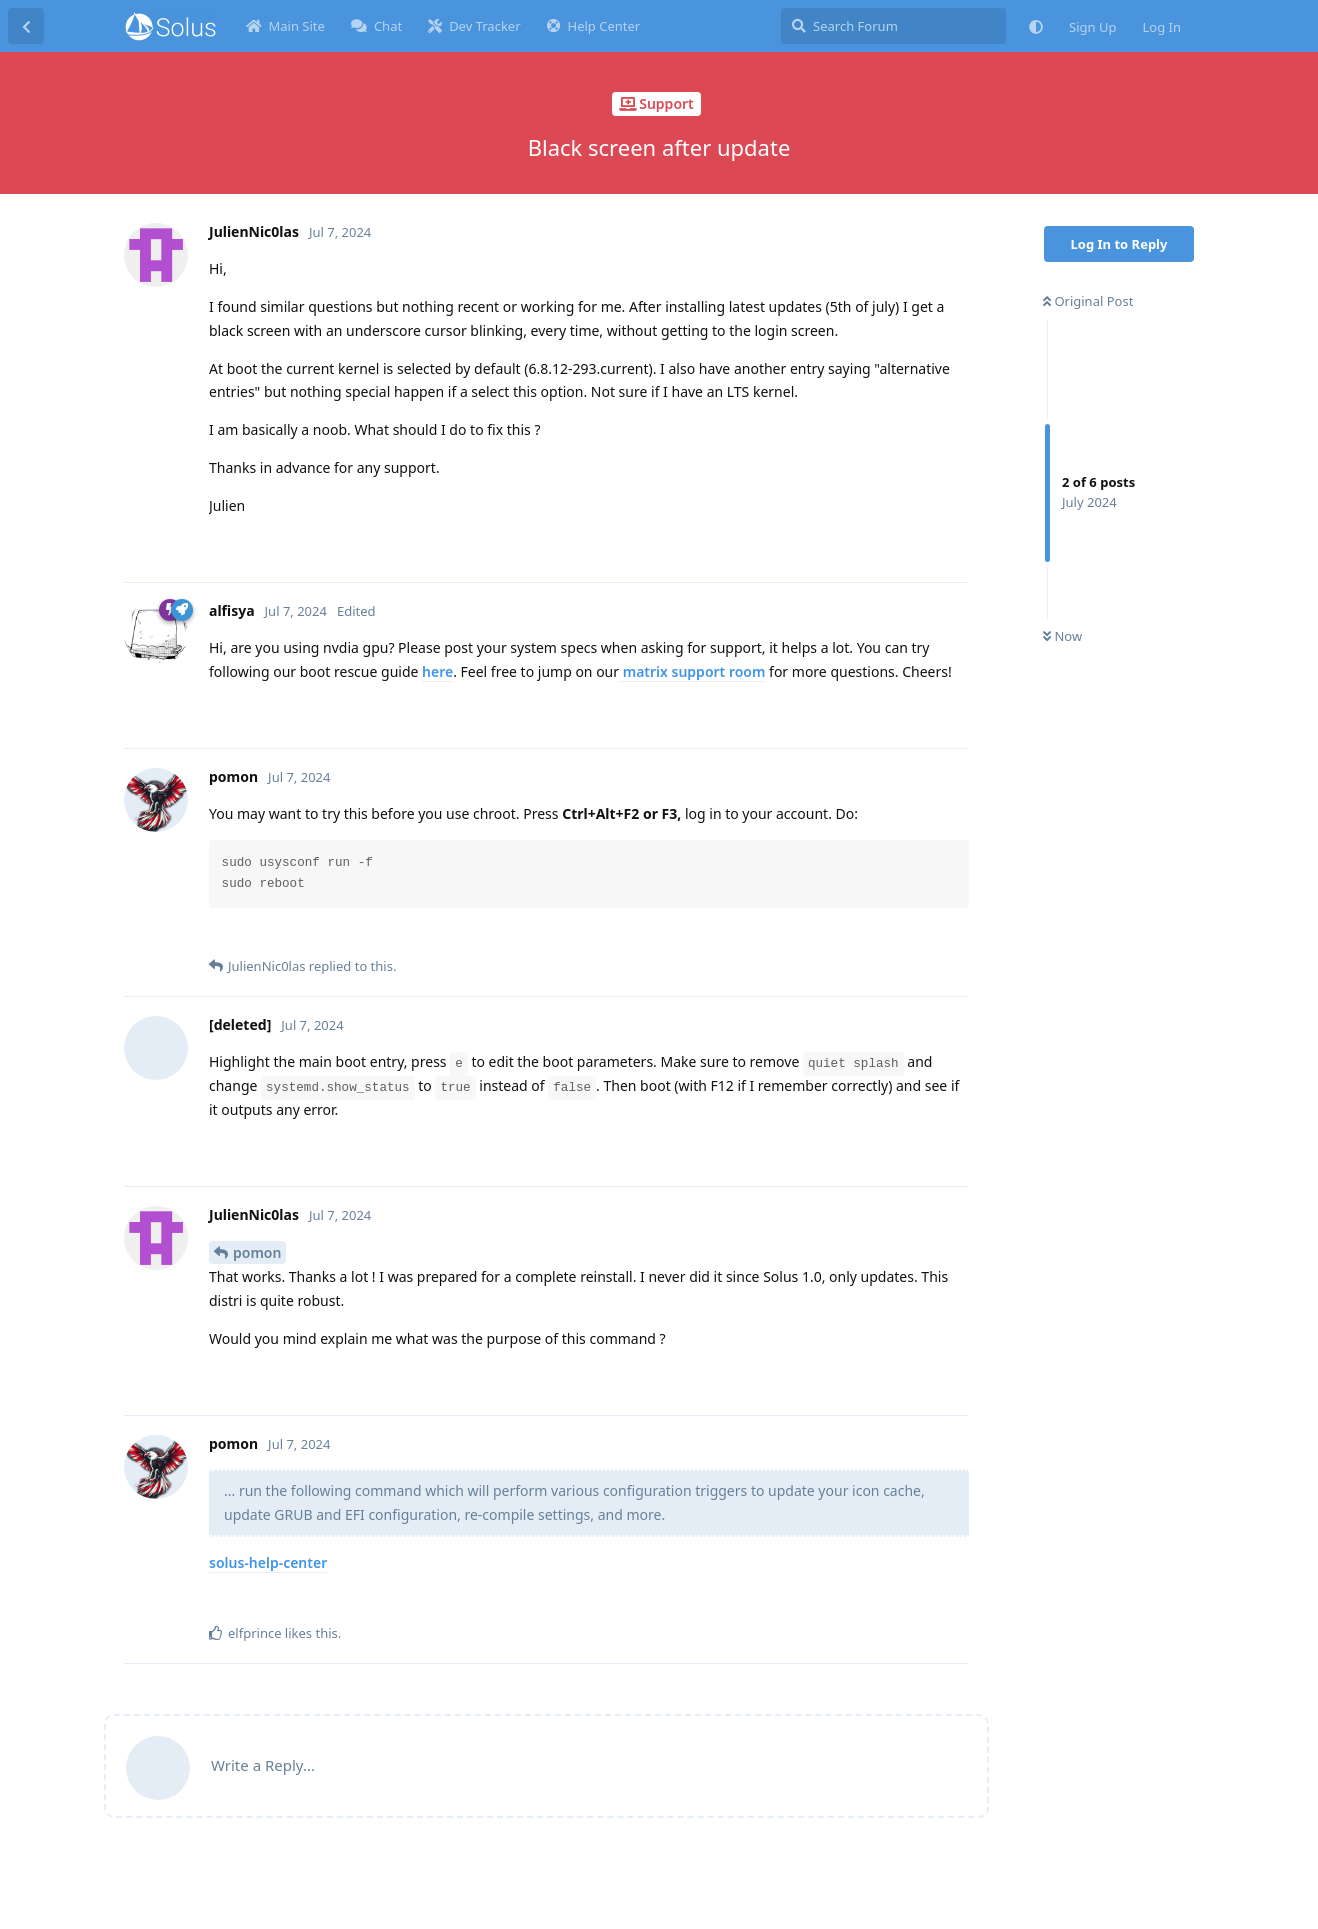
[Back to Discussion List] (26, 26)
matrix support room (692, 671)
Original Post (1088, 301)
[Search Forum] (893, 26)
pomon (257, 1252)
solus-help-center (268, 1562)
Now (1062, 636)
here (437, 671)
